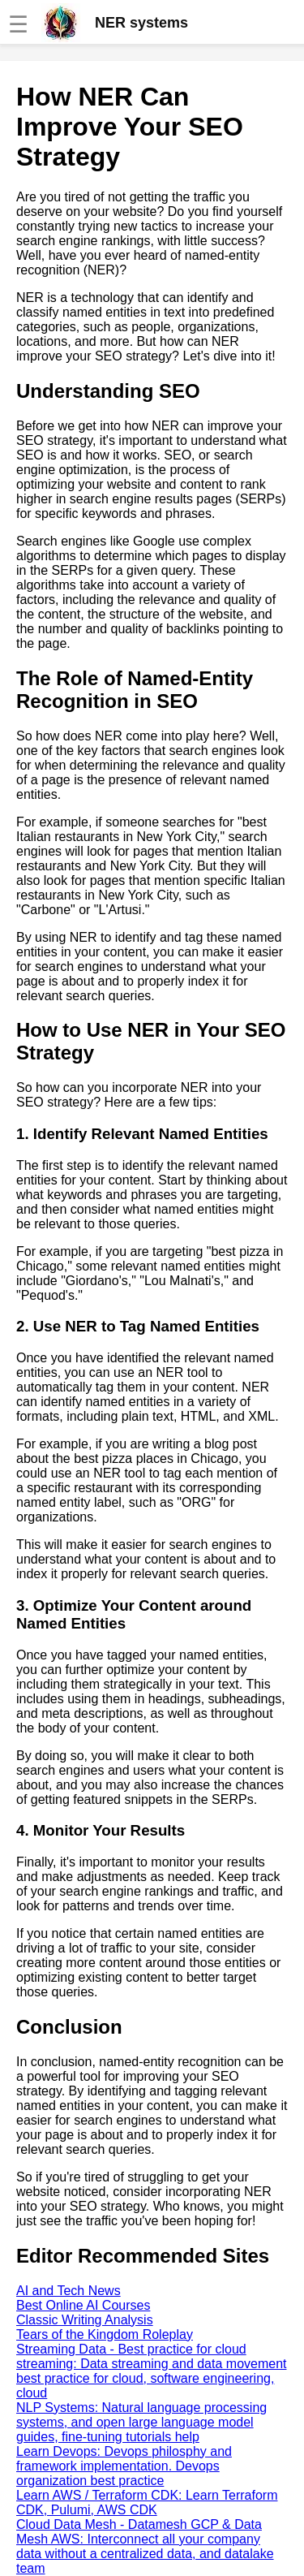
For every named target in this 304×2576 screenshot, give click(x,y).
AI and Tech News (68, 2291)
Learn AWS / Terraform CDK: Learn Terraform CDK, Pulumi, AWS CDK (146, 2502)
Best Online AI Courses (83, 2305)
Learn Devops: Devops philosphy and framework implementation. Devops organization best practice (124, 2466)
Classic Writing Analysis (84, 2320)
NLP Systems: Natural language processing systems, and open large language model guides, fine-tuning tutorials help (141, 2422)
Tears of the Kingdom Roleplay (104, 2334)
